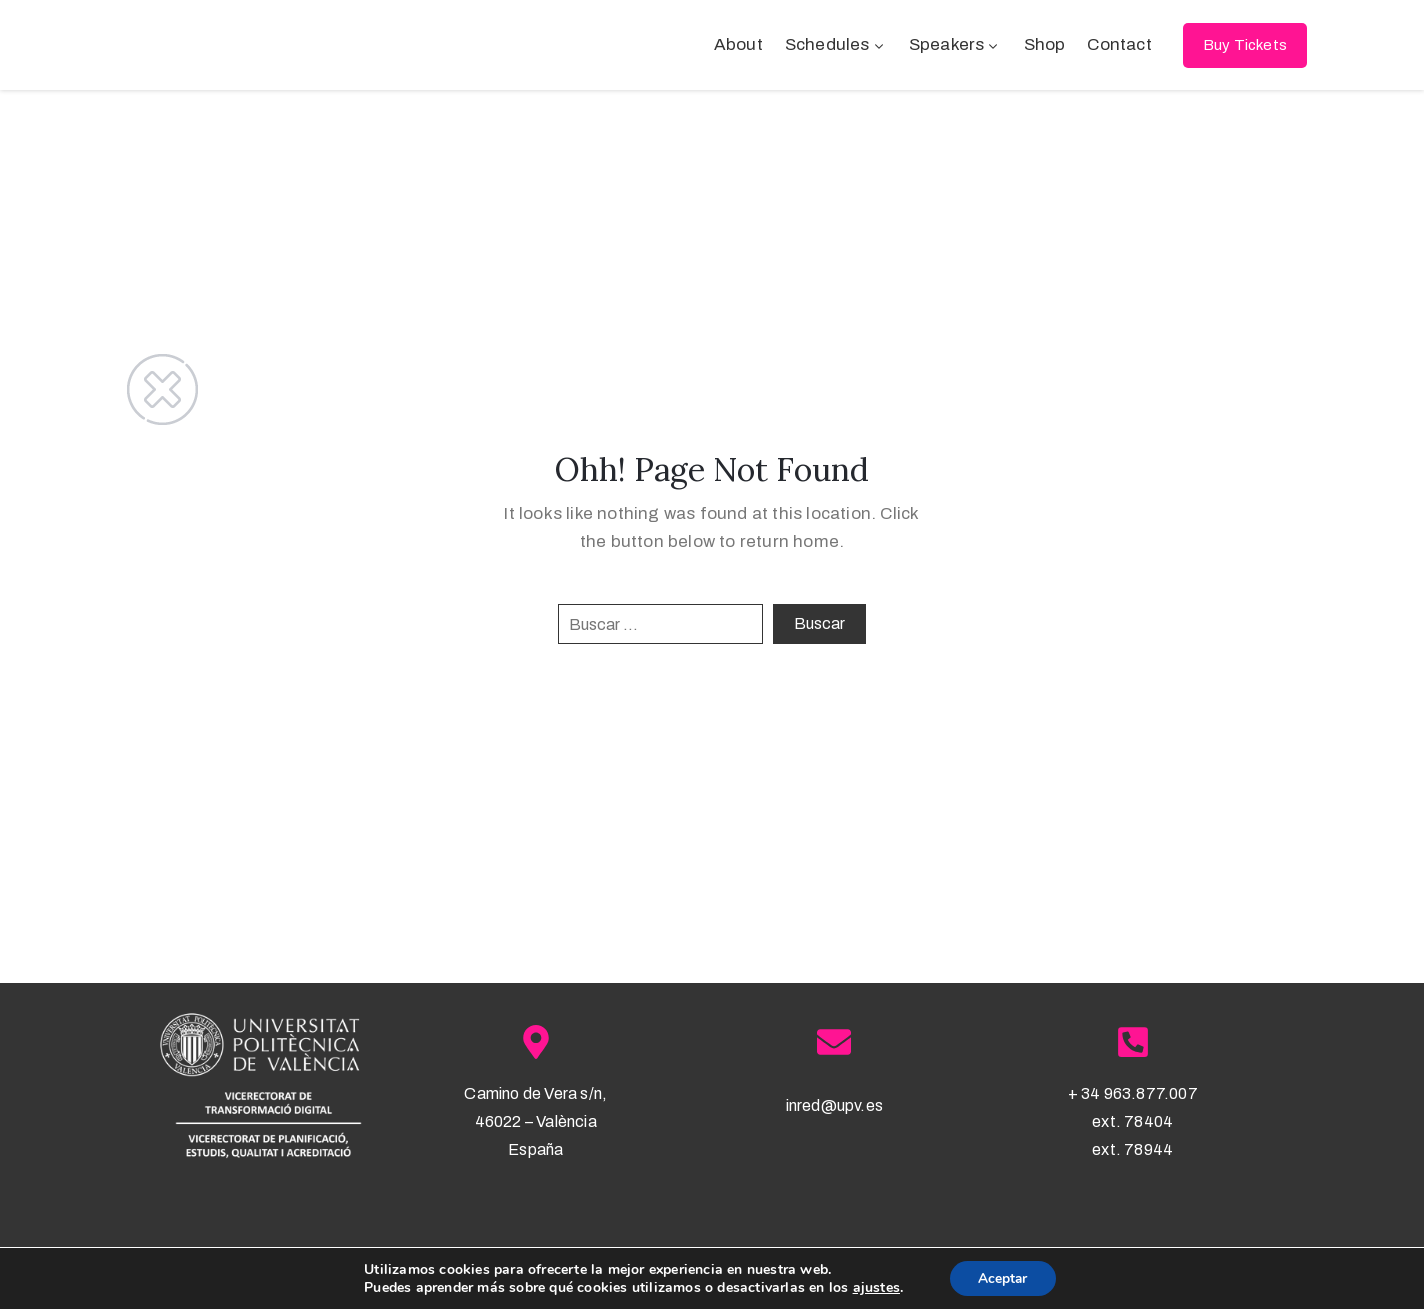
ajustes (874, 1287)
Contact (1119, 44)
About (738, 44)
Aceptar (1003, 1277)
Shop (1045, 44)
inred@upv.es (834, 1105)
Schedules (836, 44)
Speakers (955, 44)
